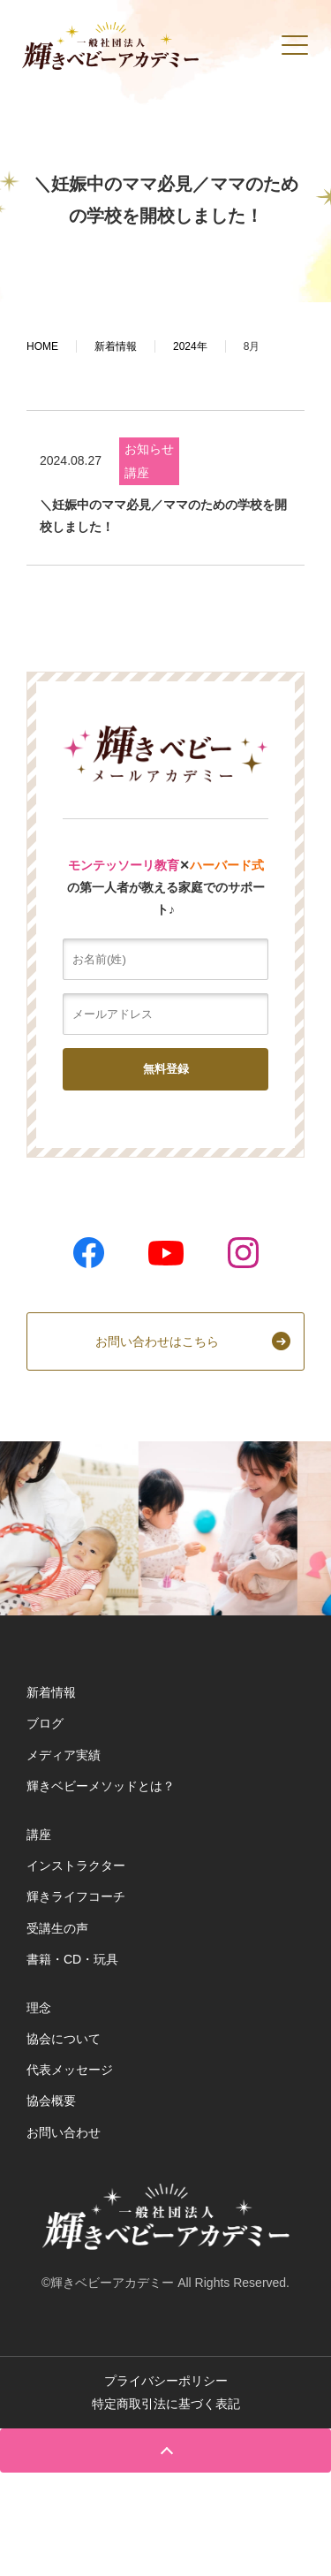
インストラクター (75, 1865)
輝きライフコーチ (75, 1896)
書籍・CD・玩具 (72, 1959)
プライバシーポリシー (166, 2381)
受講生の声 (57, 1928)
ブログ (45, 1723)
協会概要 (51, 2100)
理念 (38, 2008)
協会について (63, 2039)
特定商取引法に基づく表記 (166, 2404)
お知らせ (149, 449)
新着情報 (51, 1692)
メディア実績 (63, 1755)
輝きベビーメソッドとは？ (100, 1786)
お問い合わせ (63, 2132)
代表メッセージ (69, 2070)
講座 (136, 473)
